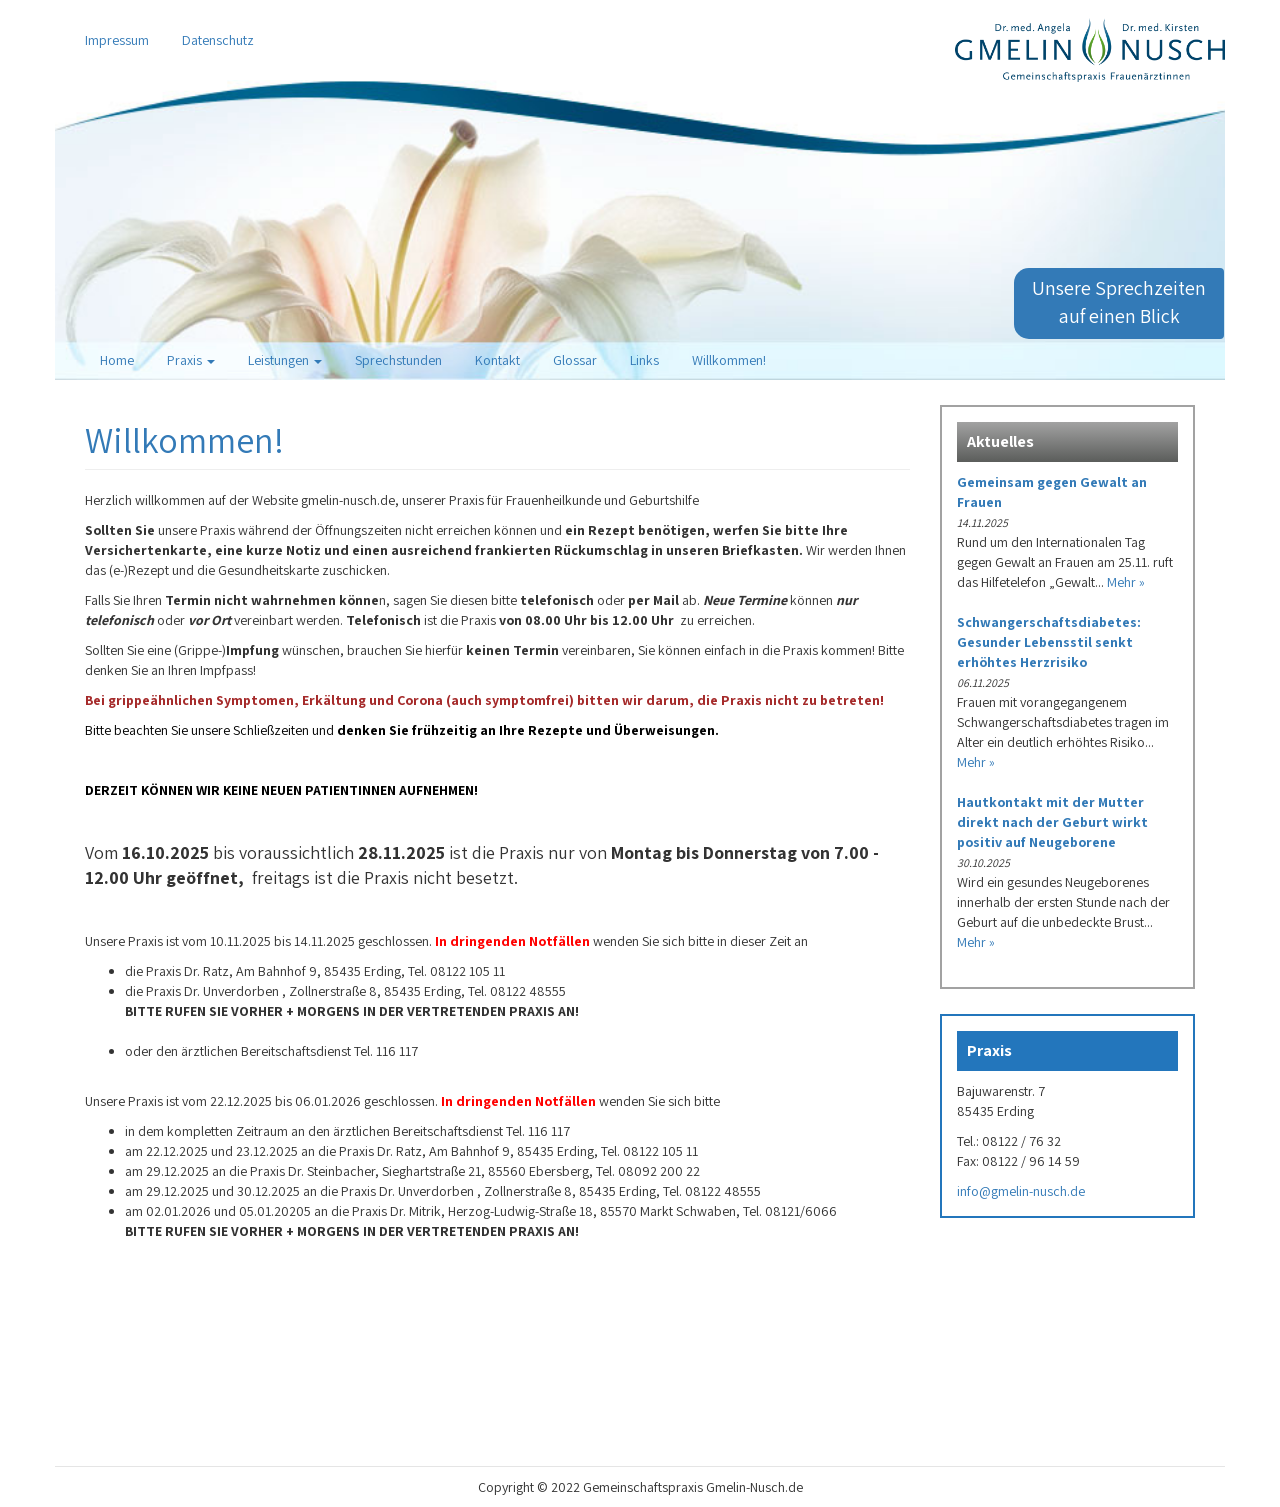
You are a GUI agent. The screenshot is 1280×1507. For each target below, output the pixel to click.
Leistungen (285, 360)
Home (117, 360)
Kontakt (497, 360)
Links (644, 360)
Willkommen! (729, 360)
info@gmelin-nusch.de (1021, 1191)
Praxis (191, 360)
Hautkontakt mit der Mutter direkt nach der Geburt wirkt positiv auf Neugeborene (1052, 822)
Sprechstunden (398, 360)
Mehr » (1126, 582)
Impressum (117, 40)
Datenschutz (218, 40)
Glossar (575, 360)
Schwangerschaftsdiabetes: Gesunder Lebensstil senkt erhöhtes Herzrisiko (1049, 642)
